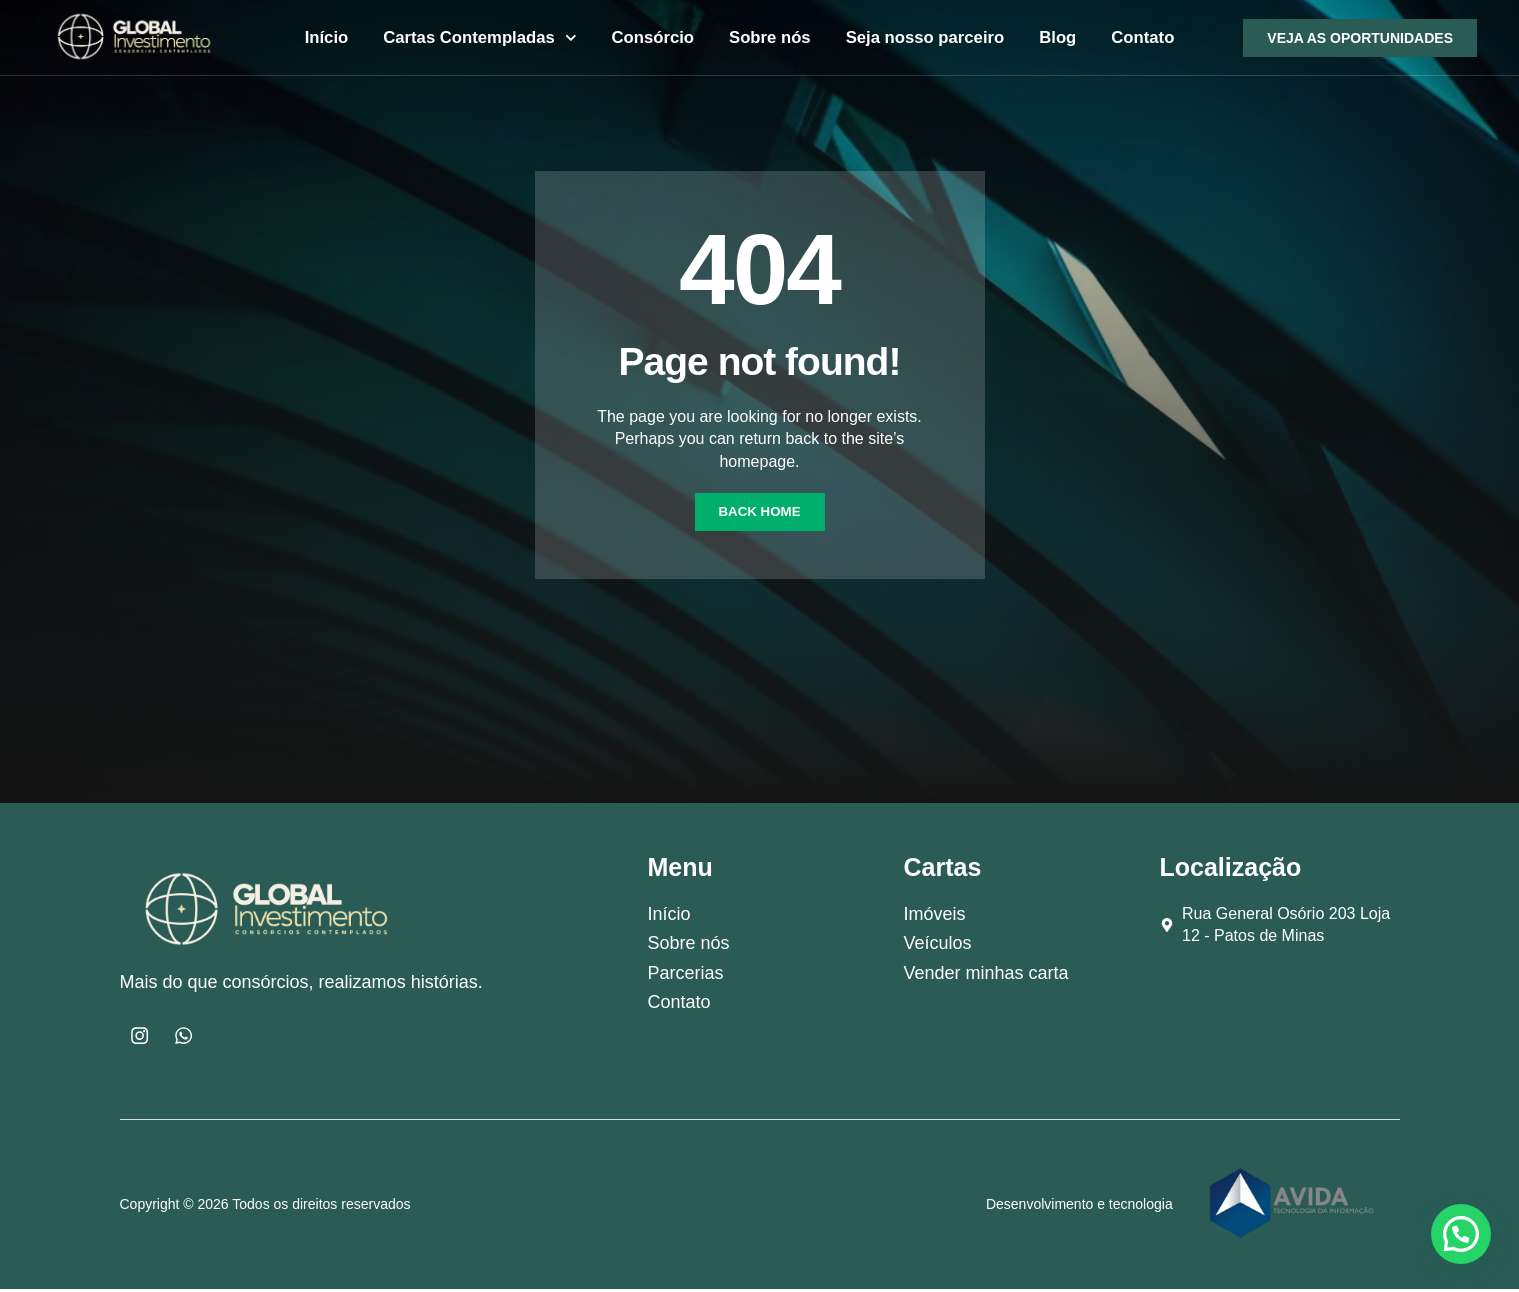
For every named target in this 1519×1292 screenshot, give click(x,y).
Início (327, 37)
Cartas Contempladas (479, 38)
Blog (1057, 37)
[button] (1461, 1234)
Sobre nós (770, 37)
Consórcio (652, 37)
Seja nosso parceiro (925, 37)
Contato (1142, 37)
